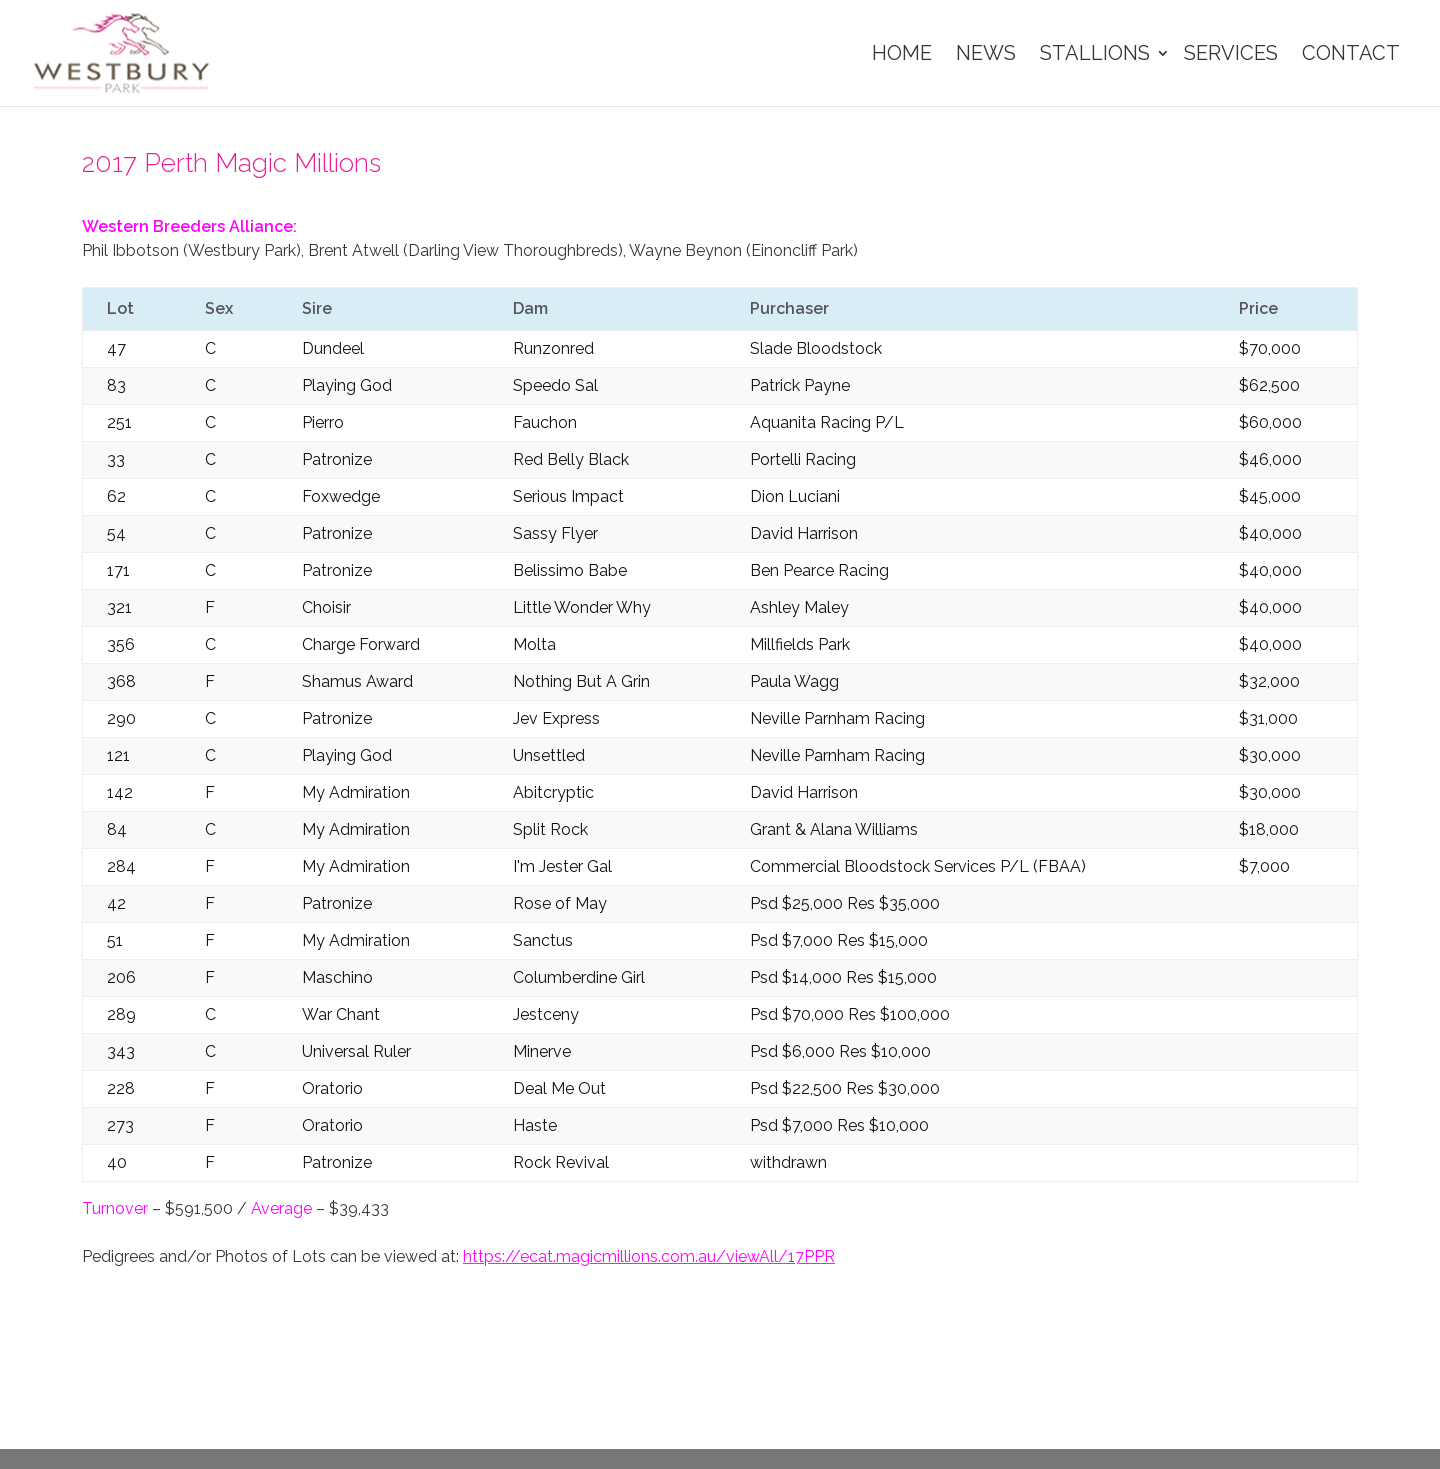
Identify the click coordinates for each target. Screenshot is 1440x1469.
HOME (902, 53)
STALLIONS (1095, 53)
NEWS (986, 53)
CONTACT (1351, 53)
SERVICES (1231, 53)
